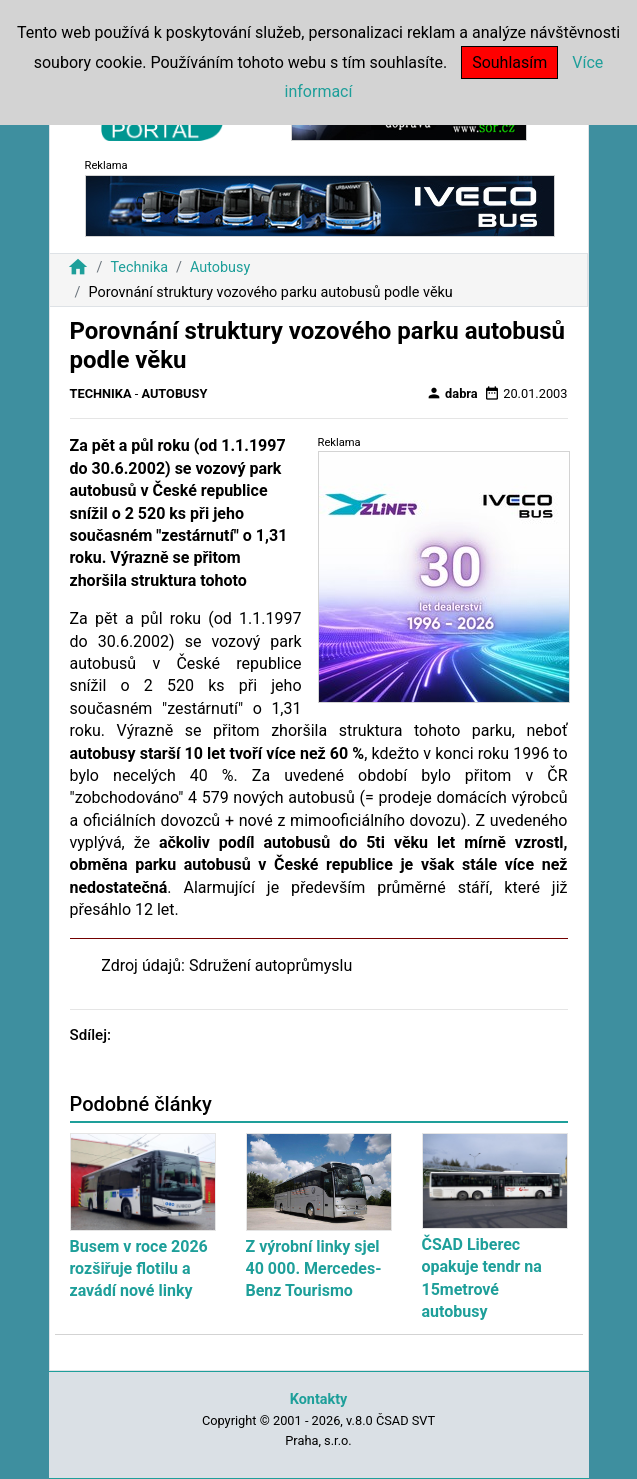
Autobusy (220, 267)
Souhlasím (509, 62)
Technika (139, 267)
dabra (452, 393)
